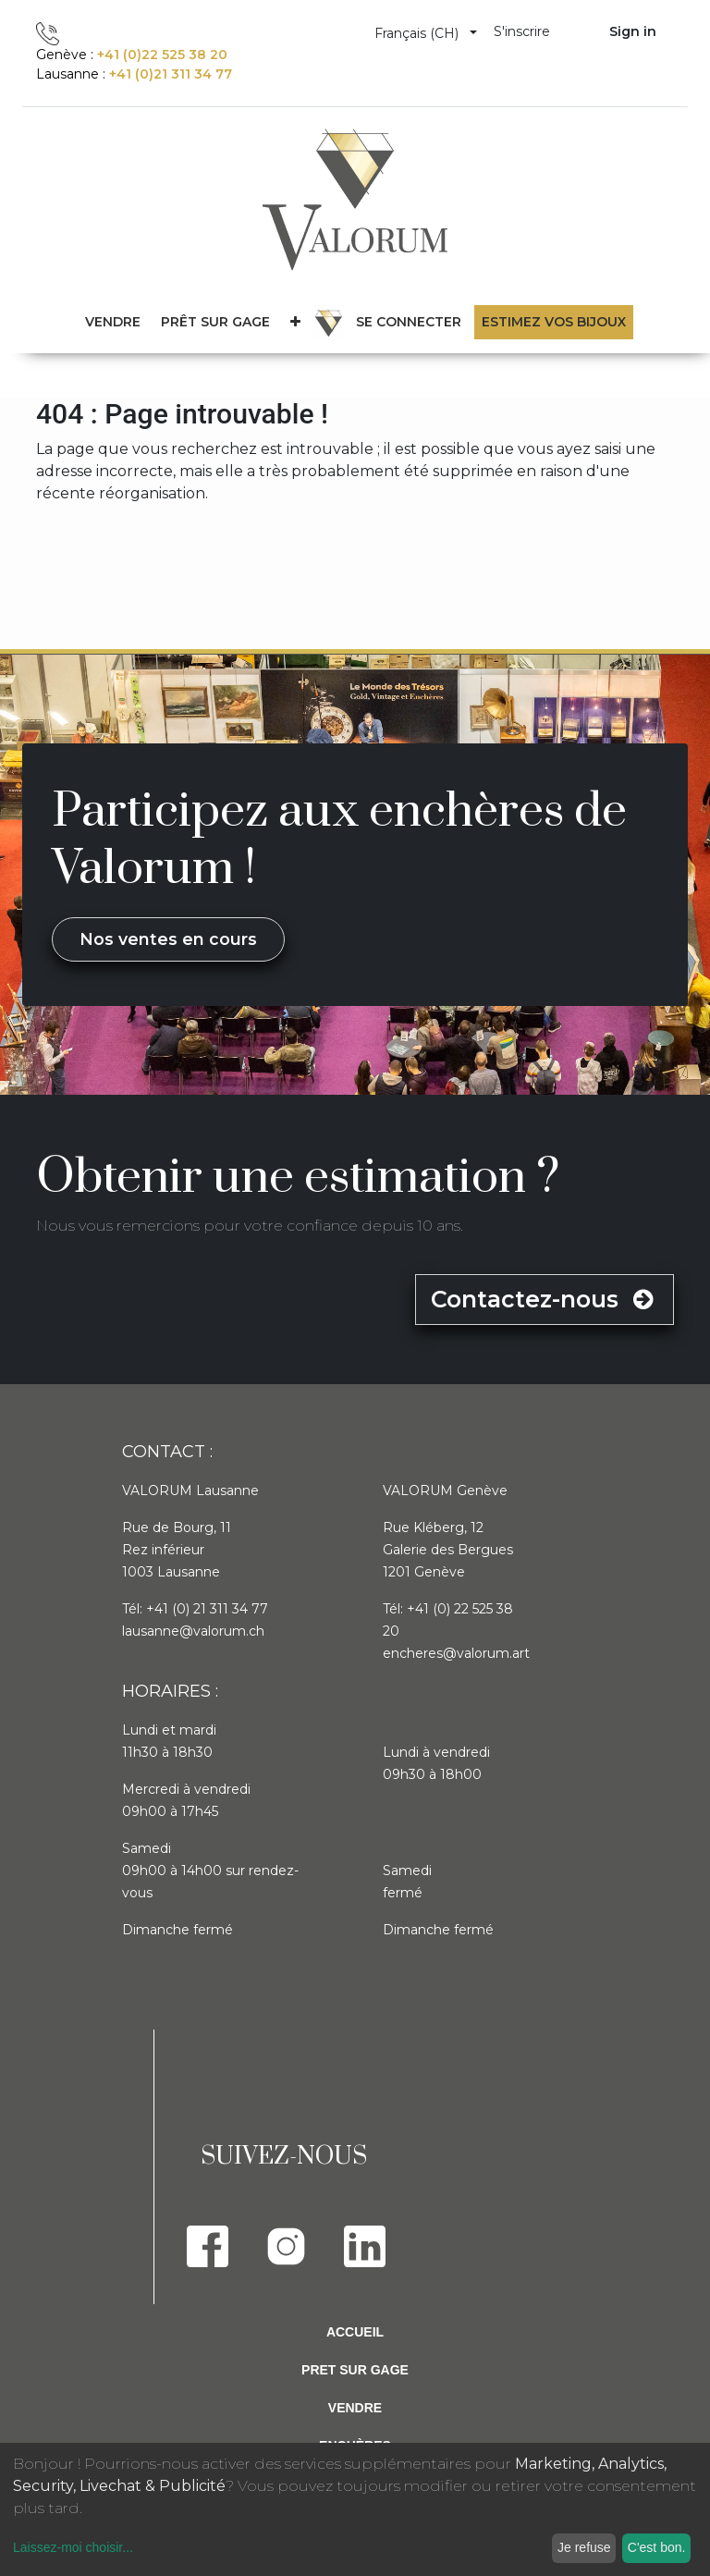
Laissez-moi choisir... (73, 2547)
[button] (295, 322)
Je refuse (584, 2547)
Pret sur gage (355, 2369)
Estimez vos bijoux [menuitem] (554, 321)
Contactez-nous (544, 1299)
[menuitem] (215, 322)
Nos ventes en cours (168, 939)
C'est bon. (657, 2547)
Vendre (355, 2407)
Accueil (355, 2332)
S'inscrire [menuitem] (522, 31)
